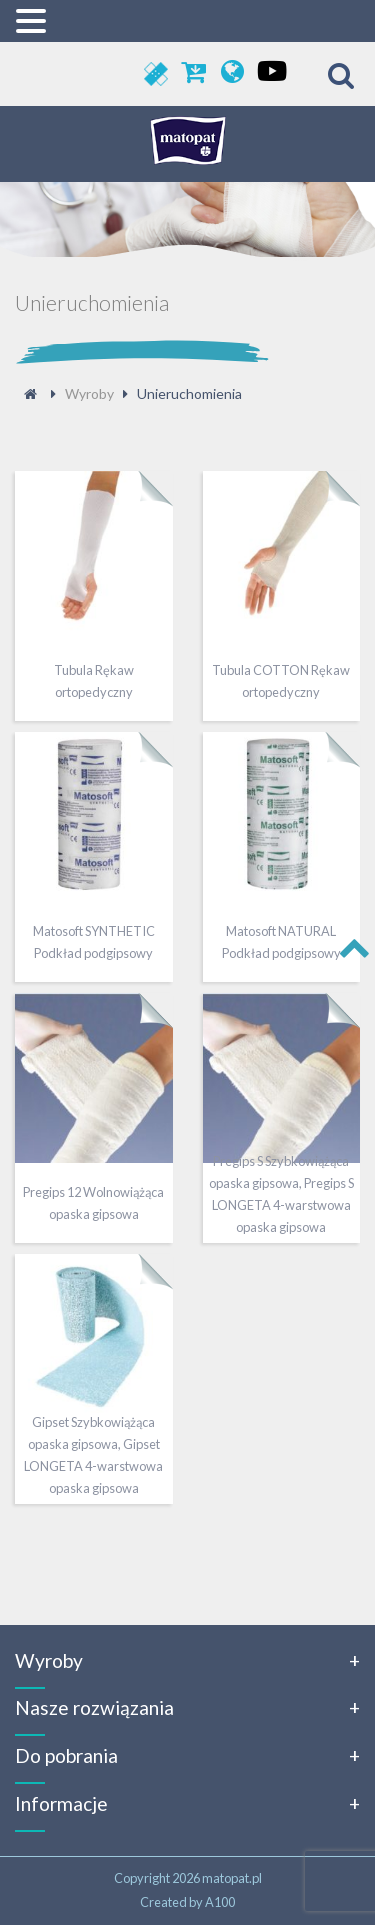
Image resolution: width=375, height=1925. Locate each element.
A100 (220, 1902)
